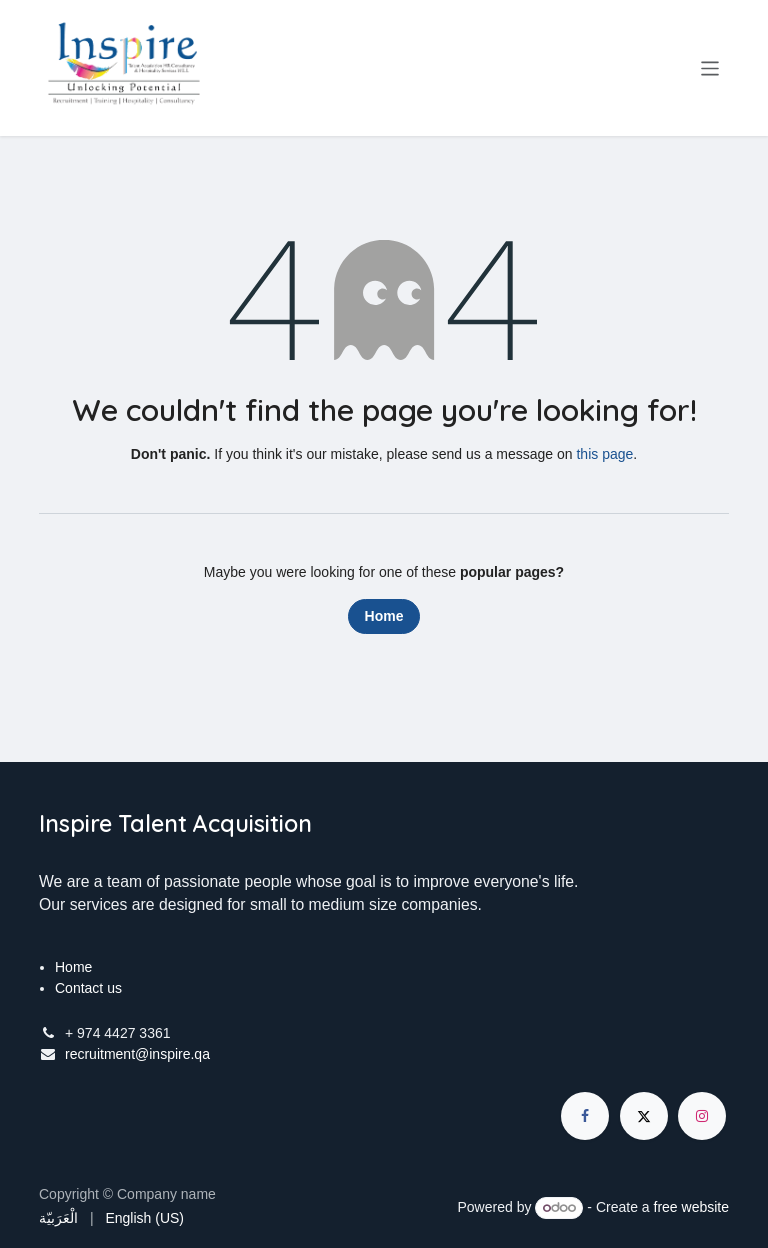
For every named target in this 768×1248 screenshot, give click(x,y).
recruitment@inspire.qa (137, 1054)
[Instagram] (702, 1116)
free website (691, 1207)
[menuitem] (58, 1218)
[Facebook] (585, 1116)
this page (604, 454)
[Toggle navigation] (710, 67)
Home (384, 616)
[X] (644, 1116)
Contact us (88, 988)
